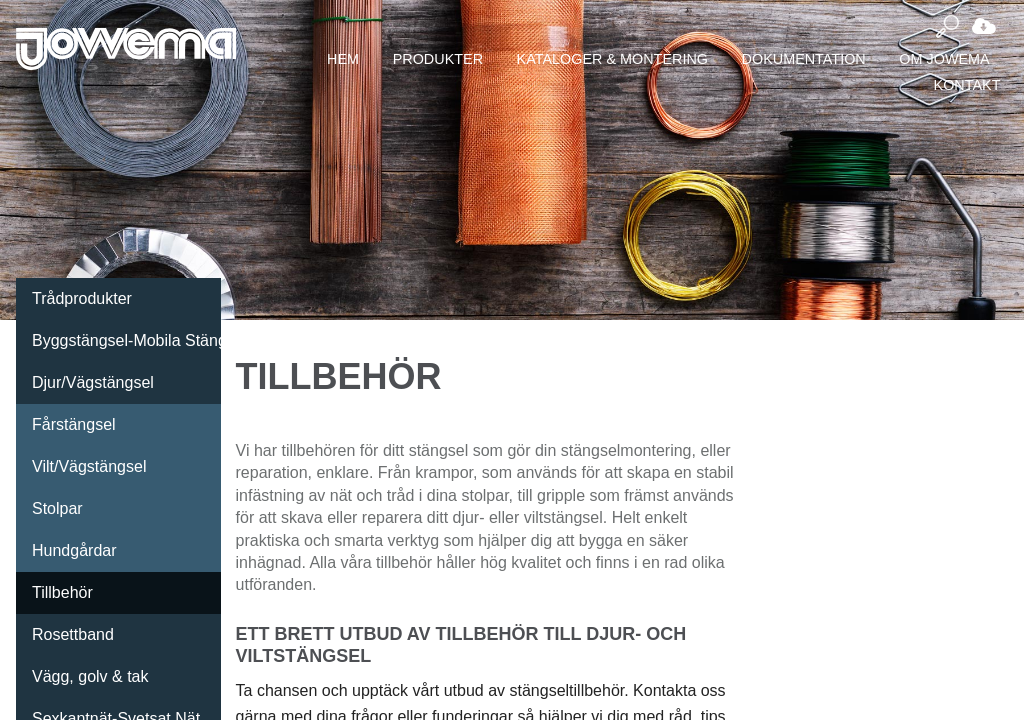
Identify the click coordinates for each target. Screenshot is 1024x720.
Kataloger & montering (612, 59)
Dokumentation (804, 59)
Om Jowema (944, 59)
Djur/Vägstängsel (93, 382)
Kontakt (967, 85)
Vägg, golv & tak (90, 676)
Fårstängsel (74, 424)
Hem (343, 59)
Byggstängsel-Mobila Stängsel (126, 340)
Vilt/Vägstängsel (89, 466)
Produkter (438, 59)
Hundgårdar (74, 550)
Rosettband (73, 634)
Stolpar (57, 508)
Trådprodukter (82, 298)
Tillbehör (62, 592)
